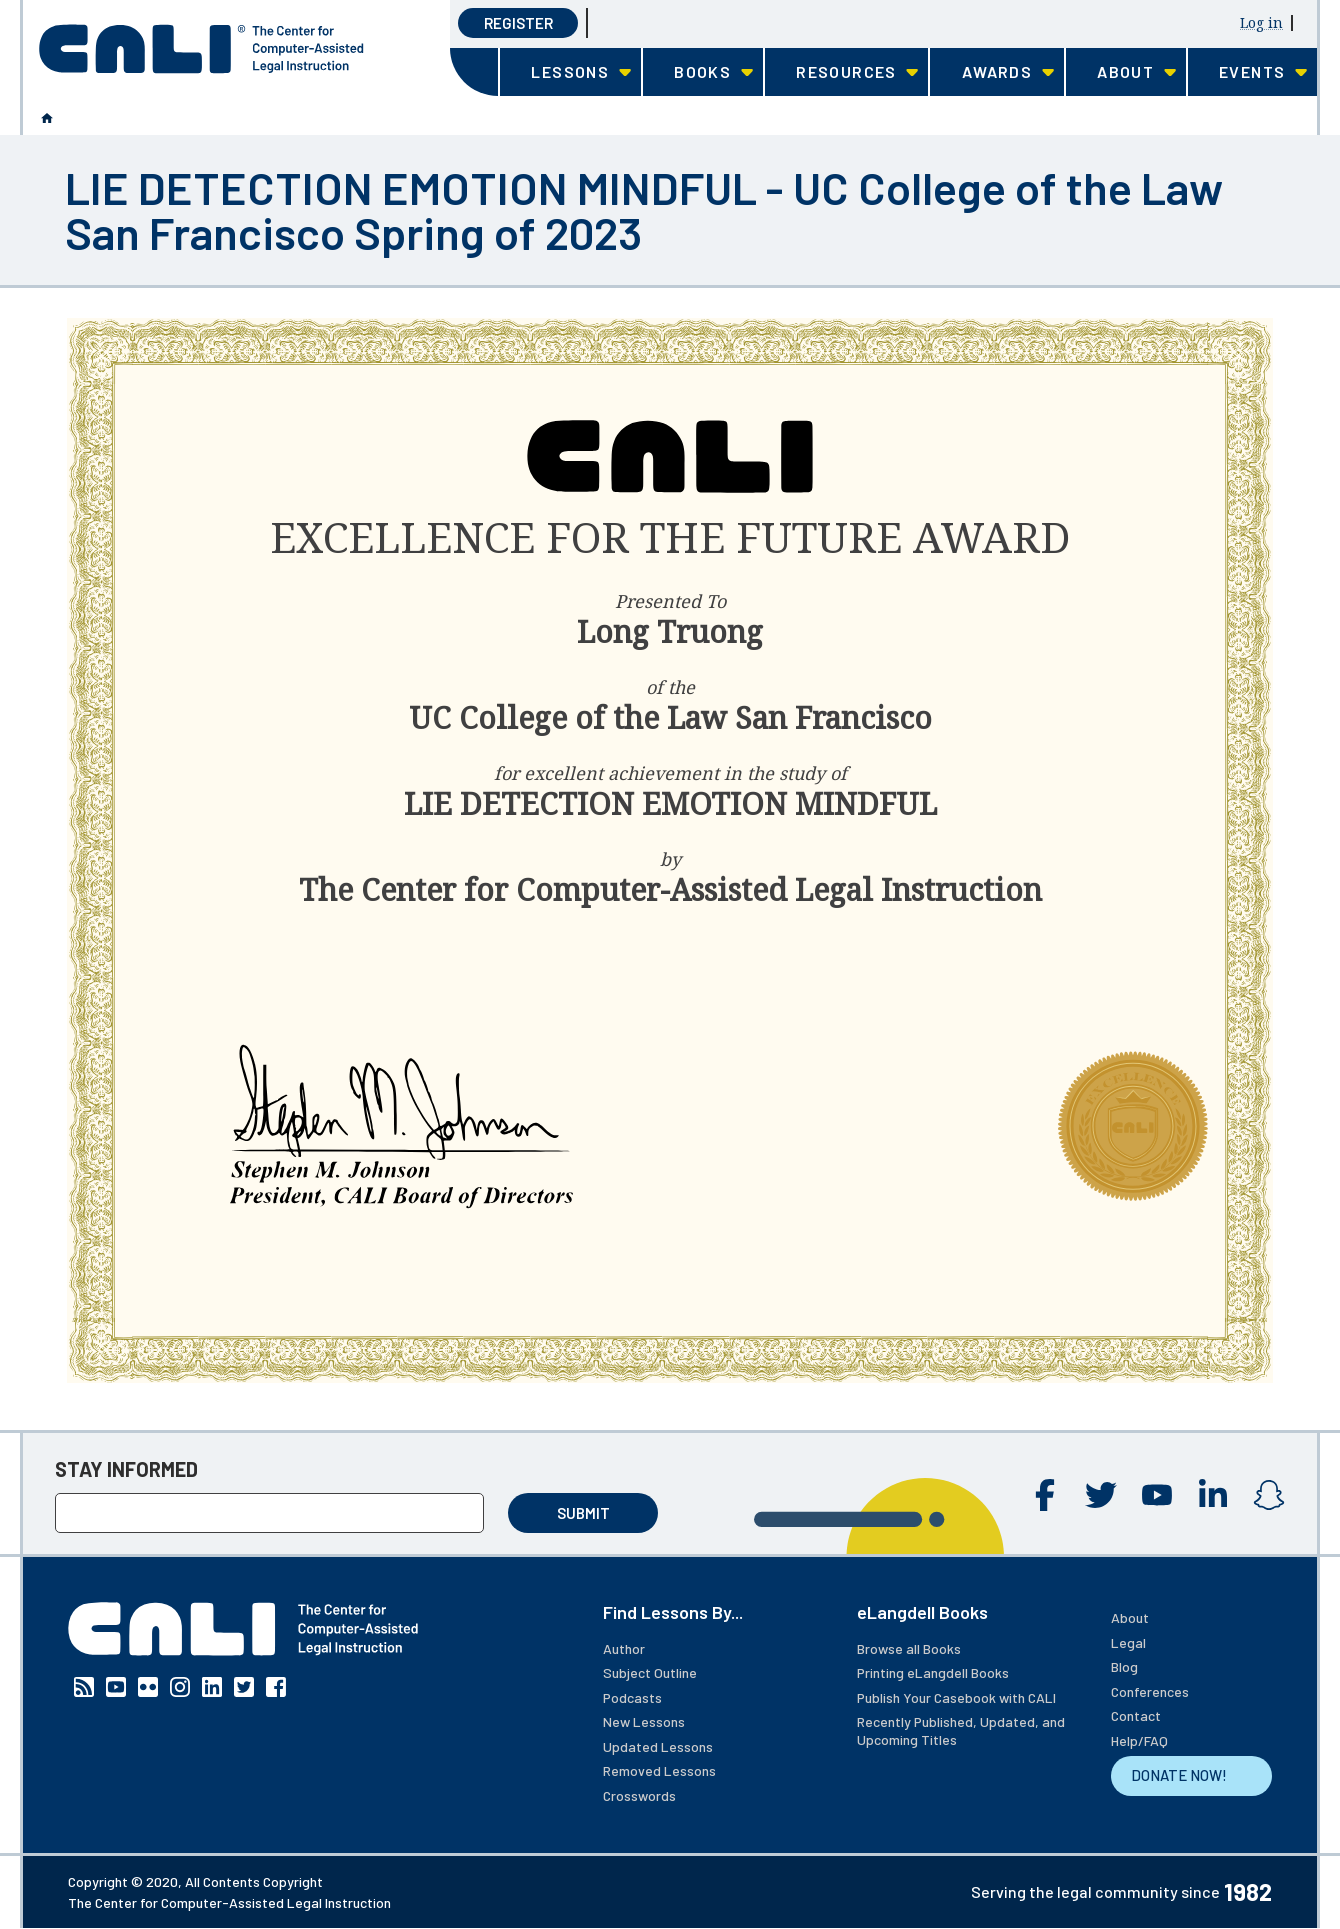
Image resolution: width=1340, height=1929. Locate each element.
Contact (1136, 1715)
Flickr (148, 1687)
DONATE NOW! (1179, 1775)
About (1130, 1617)
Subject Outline (650, 1672)
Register (518, 23)
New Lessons (644, 1721)
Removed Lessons (659, 1770)
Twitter (1101, 1495)
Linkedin (1213, 1495)
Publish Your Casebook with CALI (956, 1697)
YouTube (1157, 1495)
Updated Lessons (658, 1746)
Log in (1261, 22)
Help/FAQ (1139, 1740)
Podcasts (632, 1697)
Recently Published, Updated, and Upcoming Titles (961, 1730)
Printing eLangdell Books (933, 1672)
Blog (1124, 1666)
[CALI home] (201, 49)
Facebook (1045, 1495)
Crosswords (639, 1795)
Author (624, 1648)
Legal (1128, 1642)
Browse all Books (909, 1648)
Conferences (1150, 1691)
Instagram (1269, 1495)
